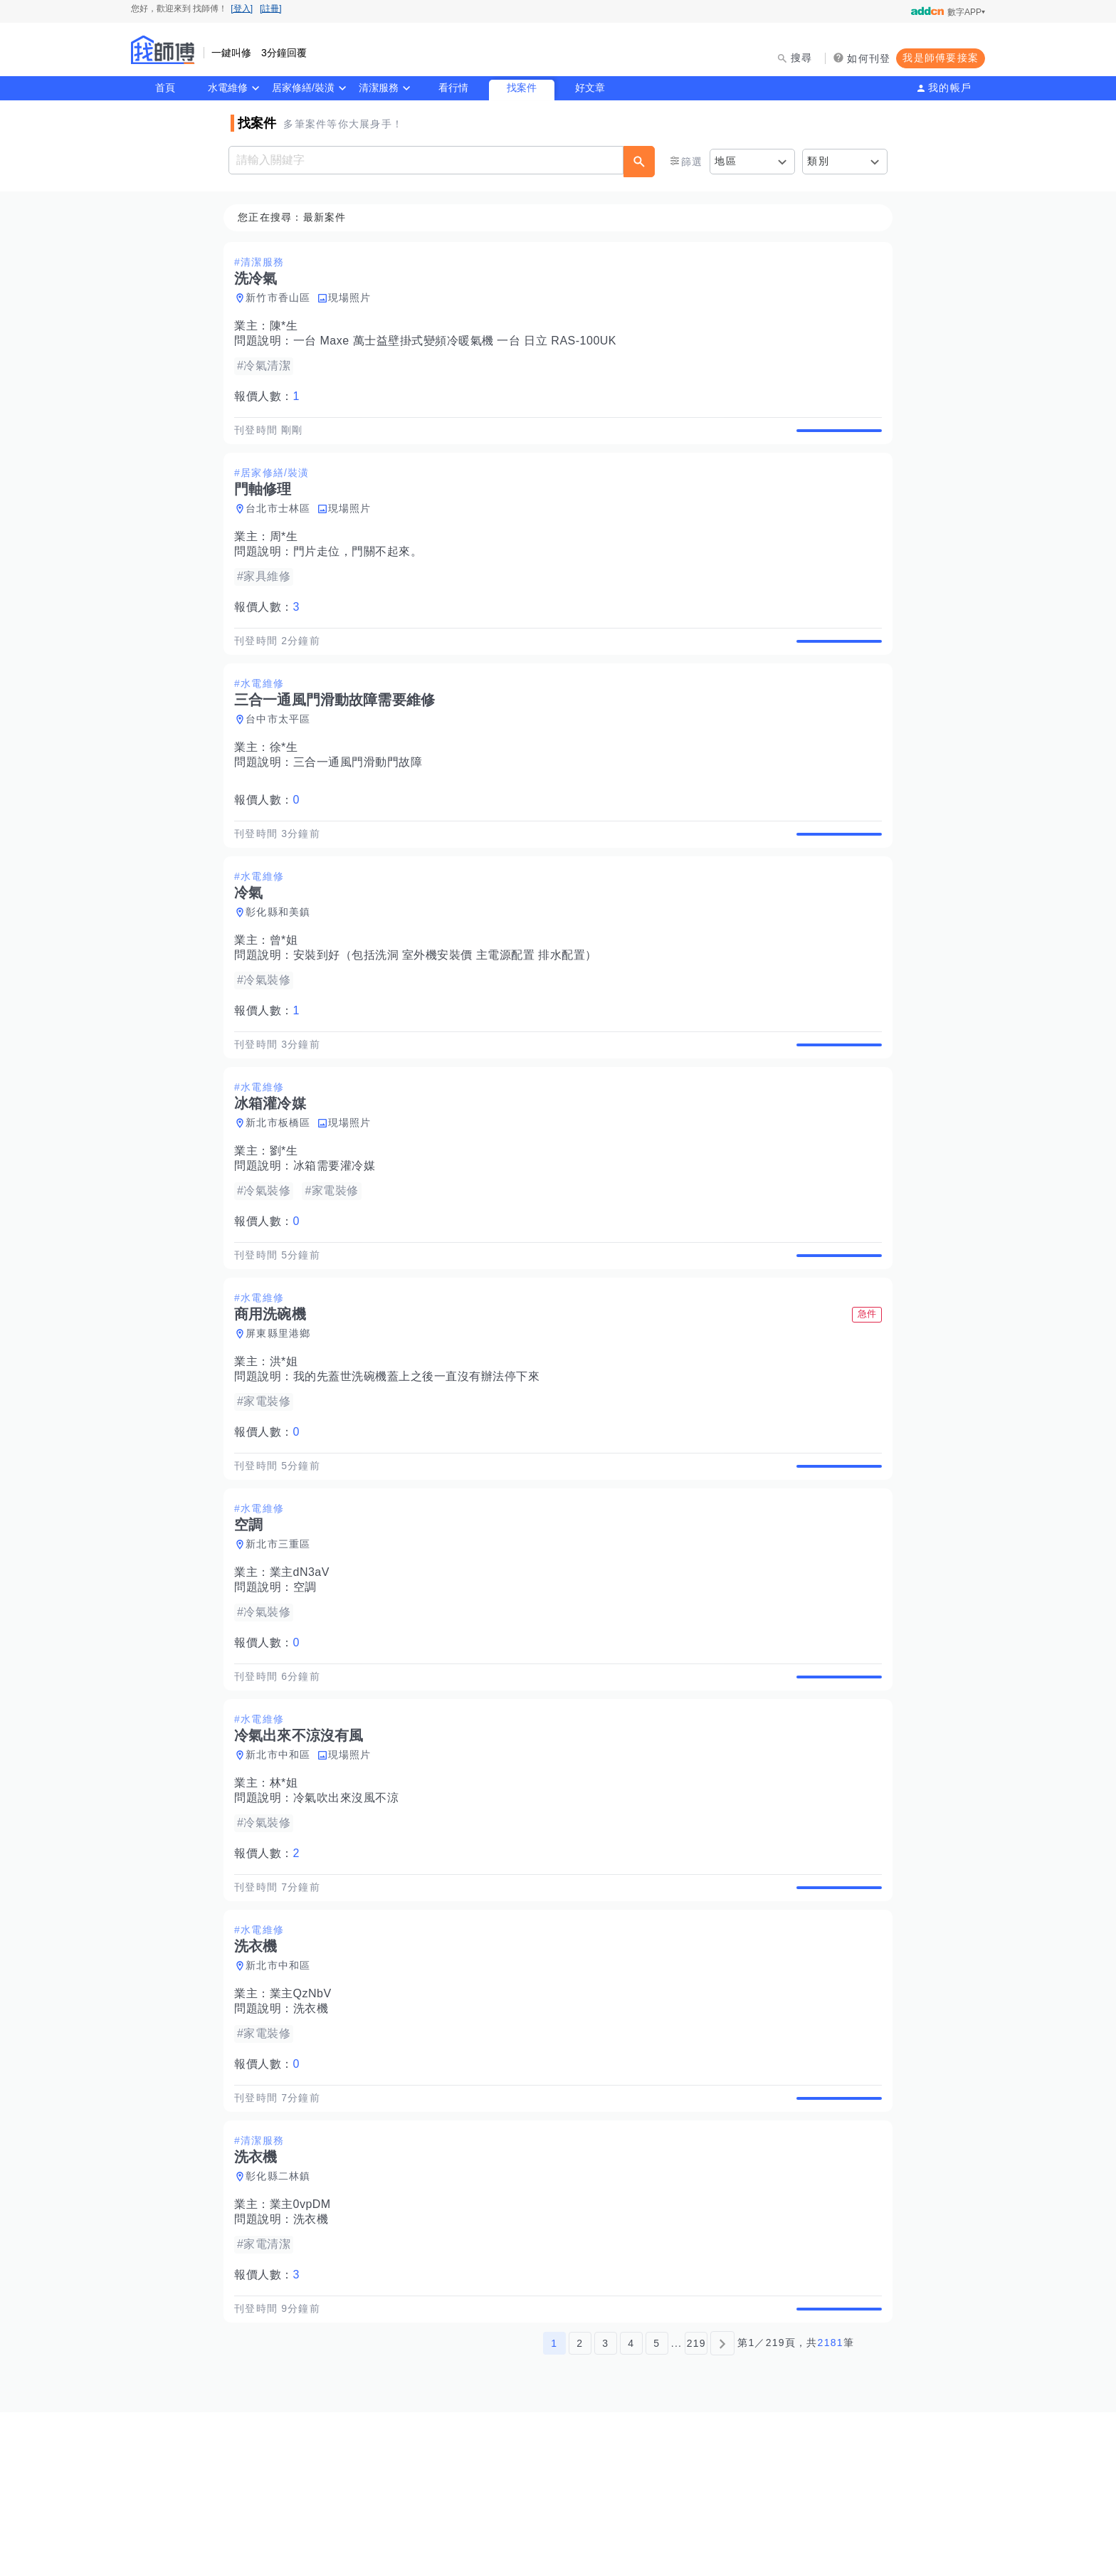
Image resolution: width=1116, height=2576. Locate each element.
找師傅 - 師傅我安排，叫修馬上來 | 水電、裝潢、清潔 (163, 50)
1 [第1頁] (554, 2507)
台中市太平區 (282, 752)
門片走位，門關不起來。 (362, 568)
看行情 (453, 87)
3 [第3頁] (605, 2507)
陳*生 (288, 326)
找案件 (522, 87)
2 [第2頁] (580, 2507)
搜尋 (802, 57)
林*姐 (288, 1898)
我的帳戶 (950, 87)
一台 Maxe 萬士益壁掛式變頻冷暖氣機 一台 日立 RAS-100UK (459, 341)
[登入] (242, 9)
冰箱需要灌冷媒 (339, 1232)
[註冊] (271, 9)
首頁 (165, 87)
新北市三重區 (282, 1643)
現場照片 (354, 298)
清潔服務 (379, 87)
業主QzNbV (305, 2125)
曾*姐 (288, 990)
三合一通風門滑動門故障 (362, 795)
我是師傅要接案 (940, 57)
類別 (818, 161)
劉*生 (288, 1217)
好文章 (590, 87)
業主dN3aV (304, 1671)
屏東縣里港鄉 (282, 1415)
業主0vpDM (304, 2352)
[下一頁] (722, 2507)
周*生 (288, 553)
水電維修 (228, 87)
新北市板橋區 (282, 1188)
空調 (309, 1686)
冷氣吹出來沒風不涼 (351, 1913)
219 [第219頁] (696, 2507)
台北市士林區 (282, 525)
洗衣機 (315, 2140)
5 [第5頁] (656, 2507)
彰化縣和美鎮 (282, 961)
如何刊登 (868, 58)
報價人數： (271, 397)
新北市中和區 (282, 1870)
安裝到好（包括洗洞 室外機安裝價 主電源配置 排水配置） (449, 1005)
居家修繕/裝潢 (303, 87)
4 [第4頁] (631, 2507)
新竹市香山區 (282, 298)
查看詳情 (835, 438)
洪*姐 (288, 1444)
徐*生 (288, 780)
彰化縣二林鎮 (282, 2324)
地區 (726, 161)
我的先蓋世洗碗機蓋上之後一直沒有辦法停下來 (421, 1459)
